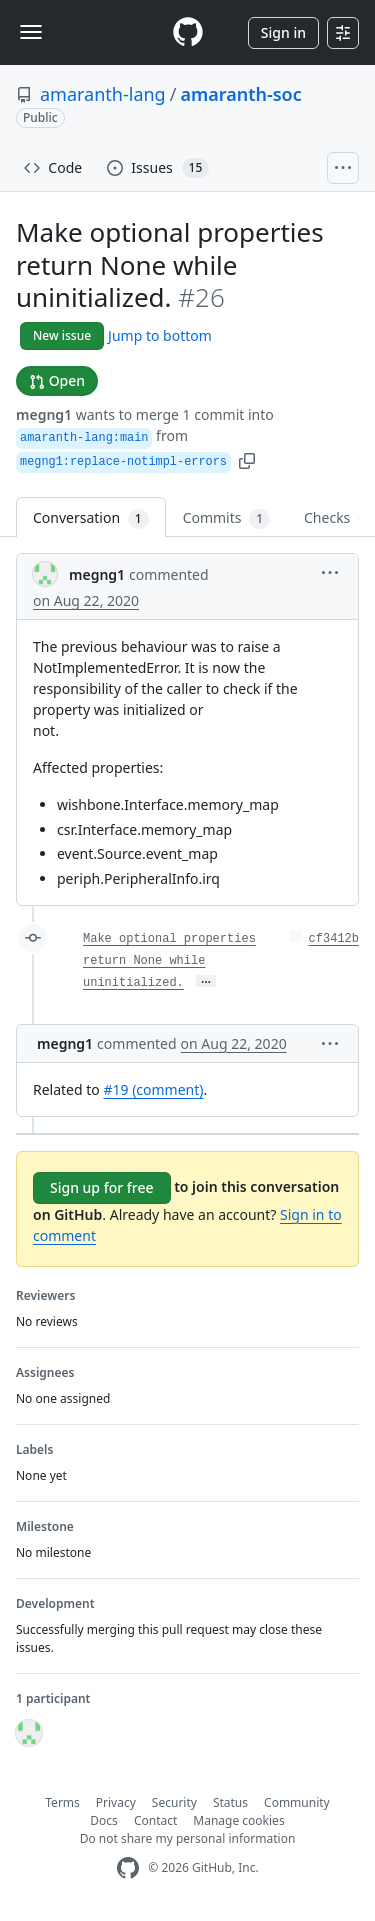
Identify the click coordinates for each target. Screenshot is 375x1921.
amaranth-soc (240, 94)
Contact (155, 1820)
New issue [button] (62, 335)
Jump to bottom (160, 335)
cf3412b (334, 939)
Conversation (91, 518)
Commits (226, 518)
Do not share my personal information (188, 1838)
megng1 (44, 414)
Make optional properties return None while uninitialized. (169, 961)
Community (297, 1802)
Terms (62, 1802)
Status (230, 1802)
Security (174, 1802)
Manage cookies (238, 1820)
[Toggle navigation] (31, 32)
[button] (247, 459)
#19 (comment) (153, 1089)
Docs (104, 1820)
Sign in (283, 32)
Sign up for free (102, 1187)
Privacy (116, 1802)
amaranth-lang (103, 94)
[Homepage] (188, 32)
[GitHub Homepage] (128, 1868)
